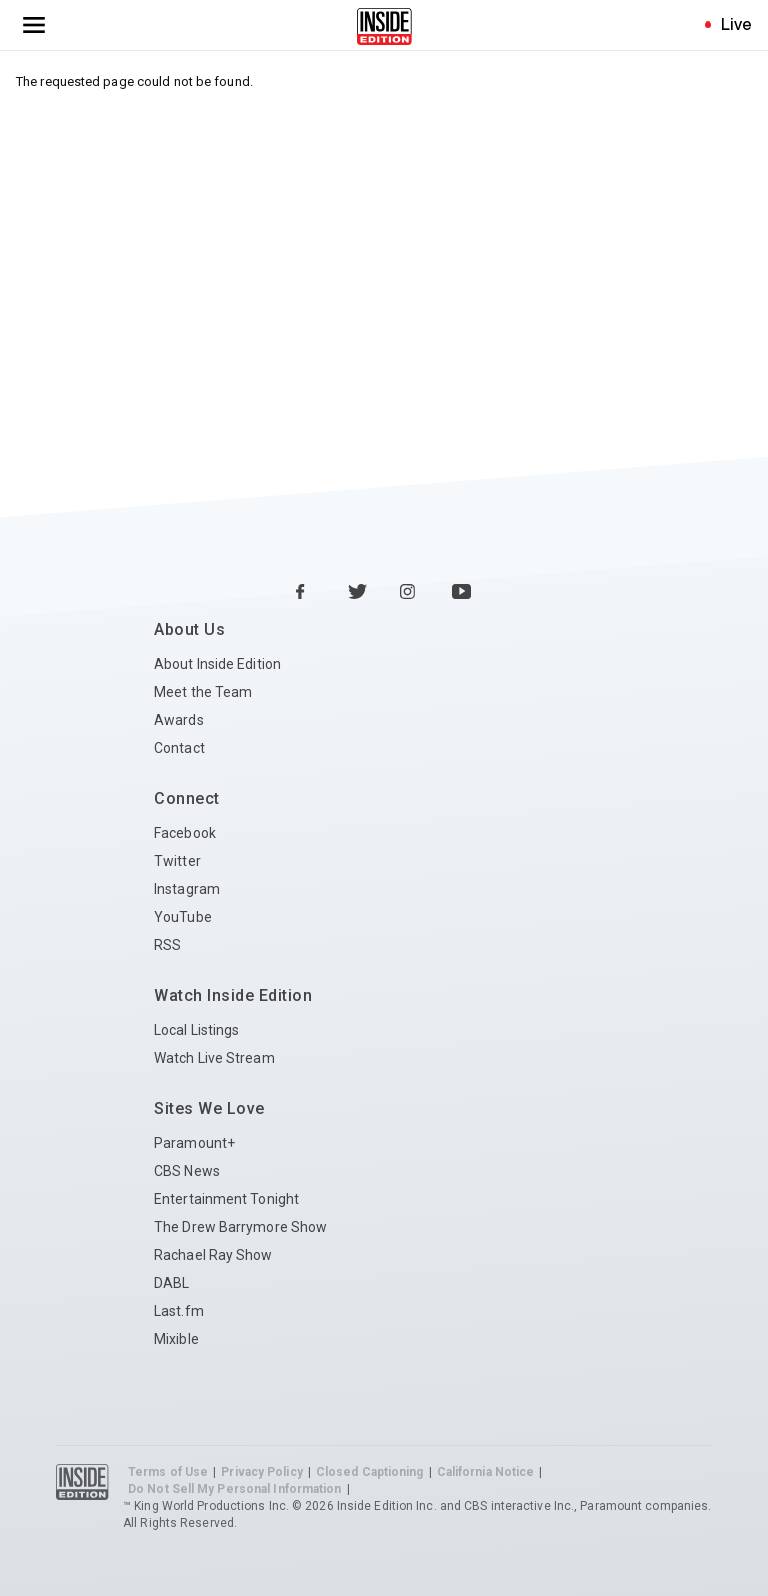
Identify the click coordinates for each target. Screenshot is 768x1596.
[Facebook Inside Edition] (306, 593)
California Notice (486, 1472)
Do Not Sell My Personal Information (235, 1489)
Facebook (185, 833)
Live (736, 24)
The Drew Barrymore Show (240, 1227)
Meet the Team (203, 692)
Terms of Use (168, 1472)
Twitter (177, 861)
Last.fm (179, 1311)
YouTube (183, 917)
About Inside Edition (217, 664)
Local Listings (196, 1030)
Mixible (176, 1339)
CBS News (187, 1171)
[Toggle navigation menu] (34, 25)
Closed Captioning (370, 1472)
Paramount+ (194, 1143)
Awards (179, 720)
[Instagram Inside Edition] (410, 593)
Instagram (187, 889)
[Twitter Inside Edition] (358, 593)
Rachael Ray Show (213, 1255)
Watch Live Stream (214, 1058)
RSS (167, 945)
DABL (171, 1283)
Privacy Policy (261, 1472)
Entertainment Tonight (226, 1199)
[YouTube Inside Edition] (462, 593)
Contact (179, 748)
